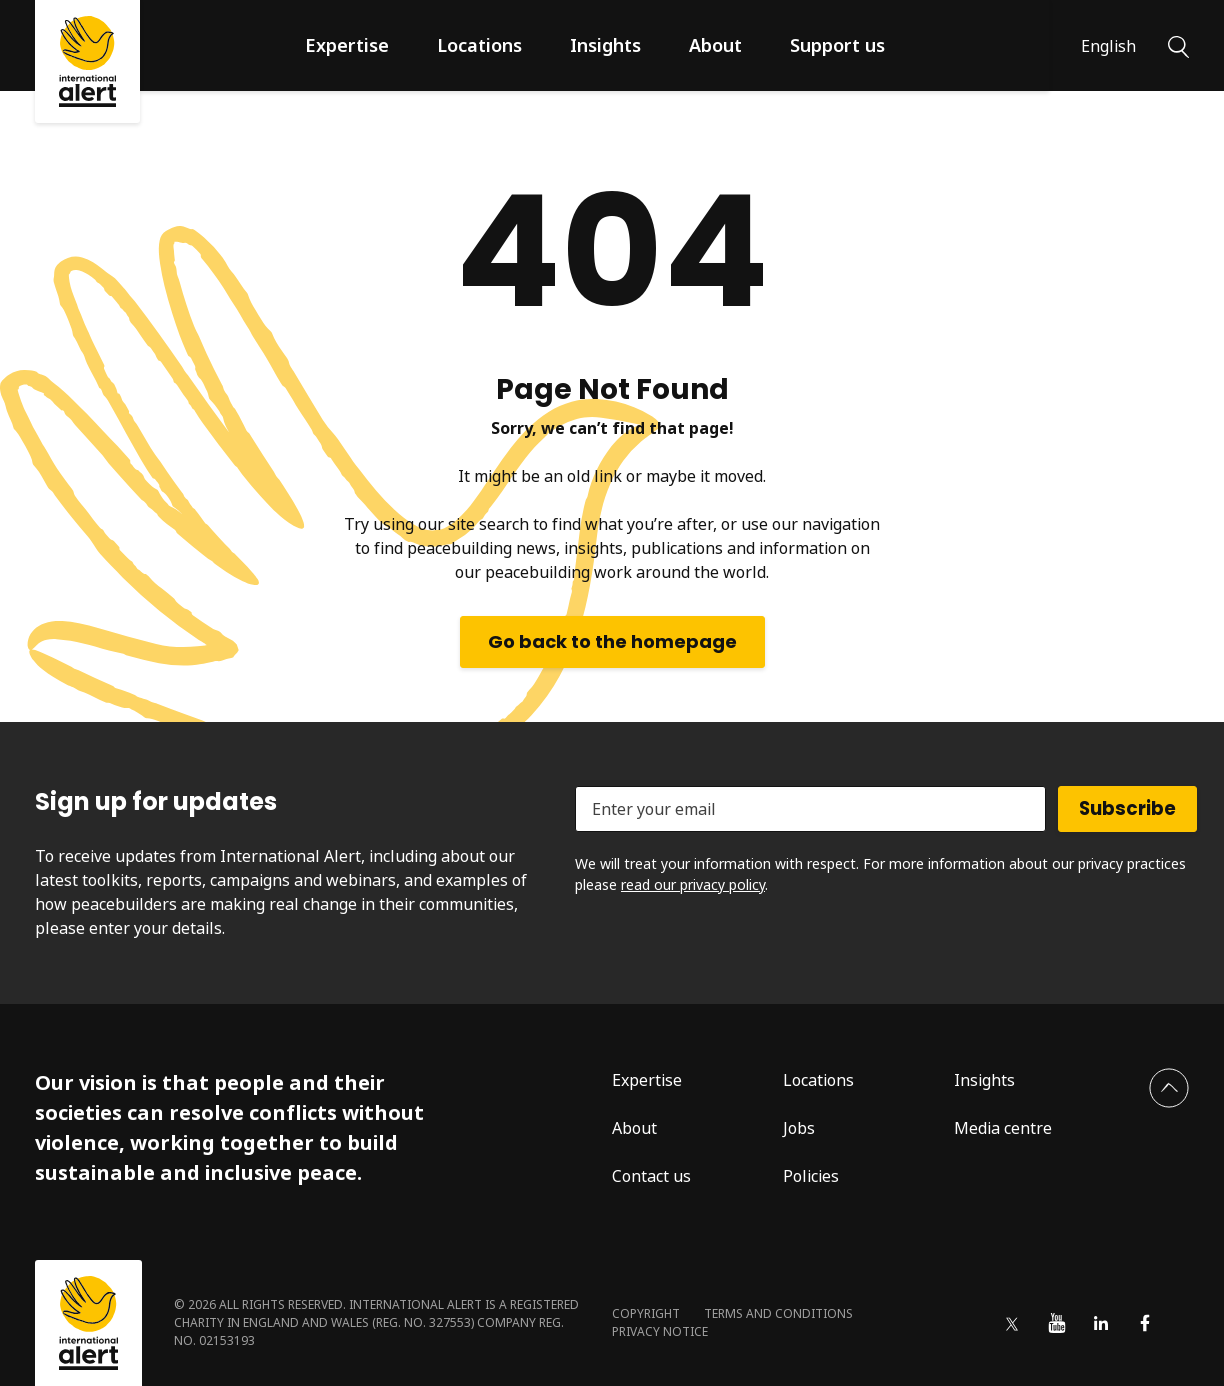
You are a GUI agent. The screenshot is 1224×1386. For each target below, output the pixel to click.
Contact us (651, 1176)
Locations (479, 45)
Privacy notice (660, 1331)
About (715, 45)
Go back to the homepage (612, 641)
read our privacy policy (693, 884)
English (1108, 46)
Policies (811, 1176)
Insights (605, 45)
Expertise (347, 45)
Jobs (799, 1128)
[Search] (1178, 45)
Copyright (646, 1313)
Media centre (1003, 1128)
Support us (837, 45)
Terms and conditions (778, 1313)
